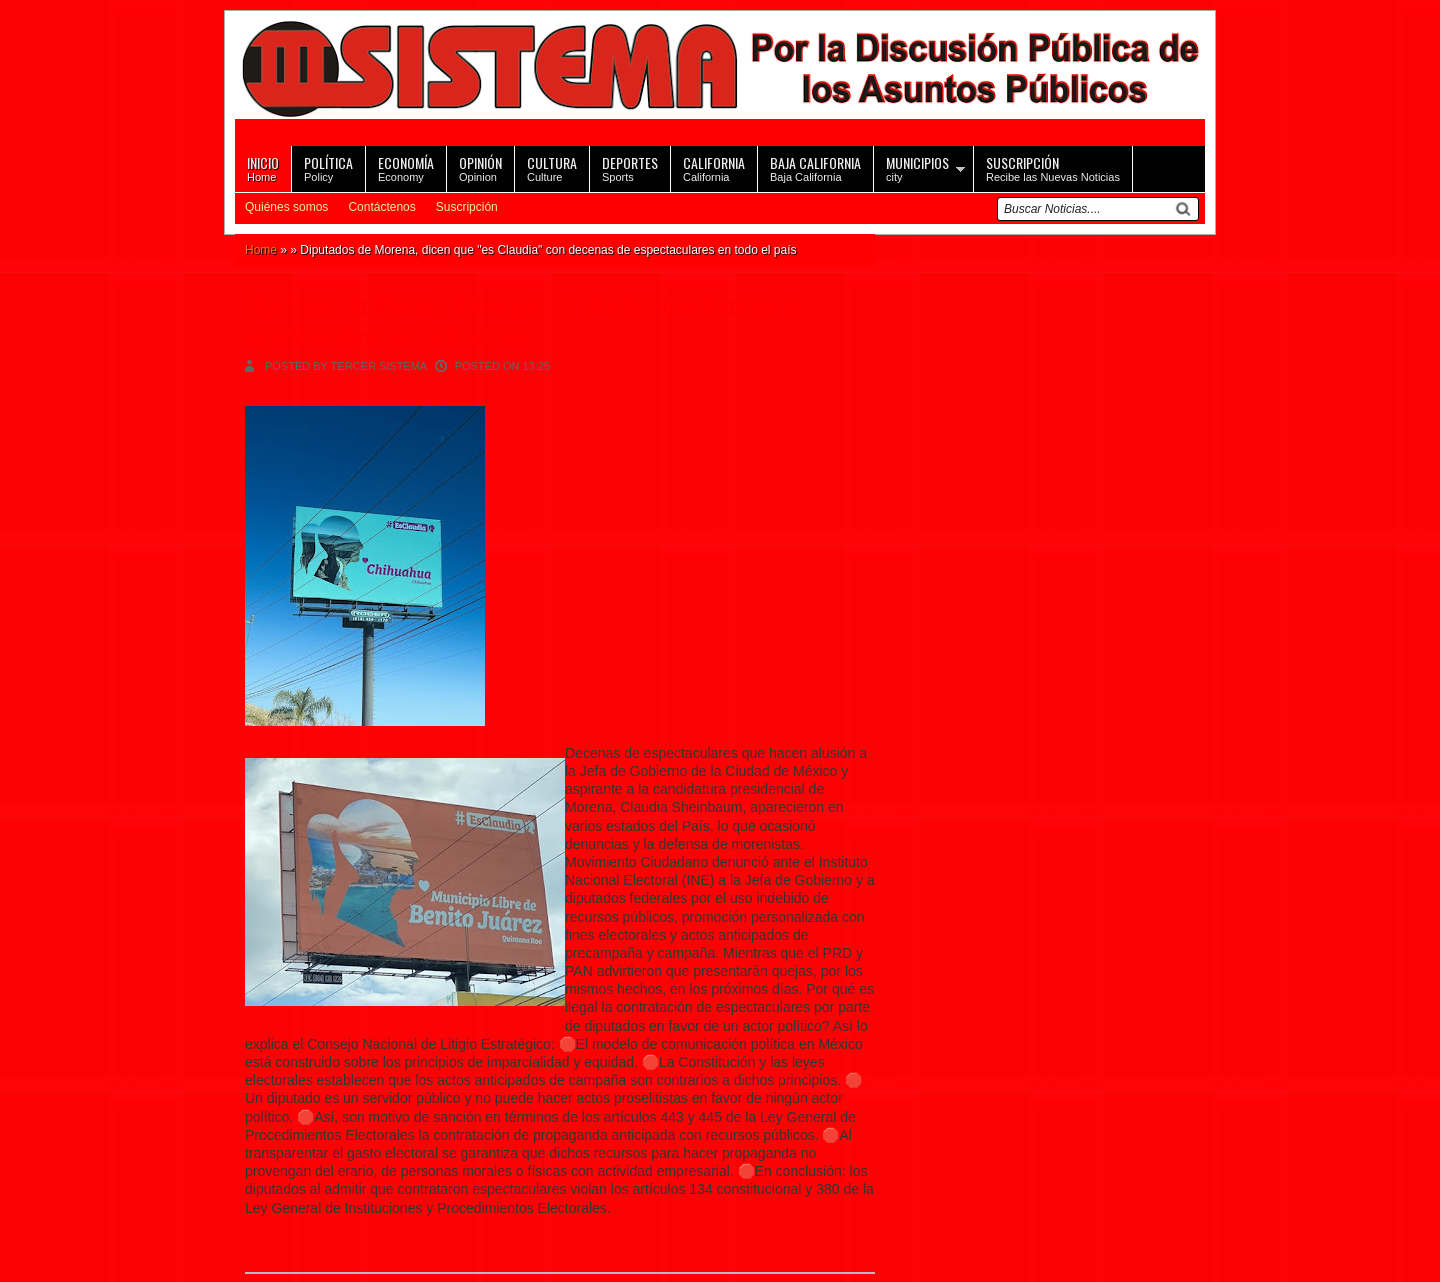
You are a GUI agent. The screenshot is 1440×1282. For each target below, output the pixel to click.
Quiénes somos (286, 207)
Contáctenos (381, 207)
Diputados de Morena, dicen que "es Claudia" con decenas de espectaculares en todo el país (525, 319)
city (917, 167)
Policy (328, 167)
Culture (552, 167)
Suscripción (467, 207)
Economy (406, 167)
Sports (630, 167)
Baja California (815, 167)
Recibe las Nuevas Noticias (1053, 167)
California (714, 167)
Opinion (480, 167)
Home (263, 167)
